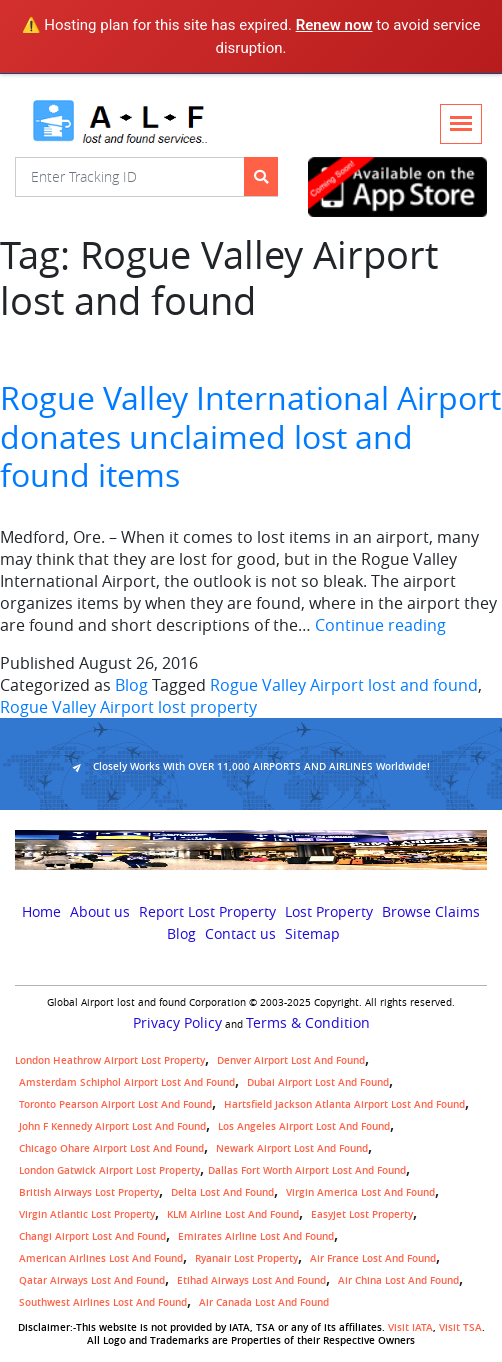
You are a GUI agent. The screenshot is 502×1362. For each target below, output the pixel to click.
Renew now (334, 25)
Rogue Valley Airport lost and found (344, 685)
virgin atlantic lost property (87, 1214)
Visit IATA (410, 1327)
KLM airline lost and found (233, 1214)
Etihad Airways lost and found (251, 1280)
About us (100, 912)
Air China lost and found (398, 1280)
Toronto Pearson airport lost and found (115, 1104)
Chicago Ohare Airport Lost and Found (111, 1148)
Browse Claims (431, 912)
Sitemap (312, 934)
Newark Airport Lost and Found (292, 1148)
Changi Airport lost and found (92, 1236)
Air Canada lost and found (264, 1302)
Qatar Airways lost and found (92, 1280)
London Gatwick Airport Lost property (109, 1170)
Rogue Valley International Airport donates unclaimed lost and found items (250, 436)
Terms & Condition (308, 1023)
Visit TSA (460, 1327)
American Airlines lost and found (101, 1258)
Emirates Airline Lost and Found (256, 1236)
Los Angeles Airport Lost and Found (304, 1126)
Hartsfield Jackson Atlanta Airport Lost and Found (344, 1104)
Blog (131, 685)
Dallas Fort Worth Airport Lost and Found (307, 1170)
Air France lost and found (373, 1258)
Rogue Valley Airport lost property (128, 707)
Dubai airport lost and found (318, 1082)
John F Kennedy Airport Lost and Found (112, 1126)
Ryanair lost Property (246, 1258)
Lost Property (329, 912)
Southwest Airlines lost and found (103, 1302)
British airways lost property (89, 1192)
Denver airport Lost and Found (291, 1060)
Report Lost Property (207, 912)
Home (41, 912)
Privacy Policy (177, 1023)
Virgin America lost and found (360, 1192)
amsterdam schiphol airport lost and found (127, 1082)
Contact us (240, 934)
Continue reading (380, 625)
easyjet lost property (362, 1214)
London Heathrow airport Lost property (110, 1060)
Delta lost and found (222, 1192)
